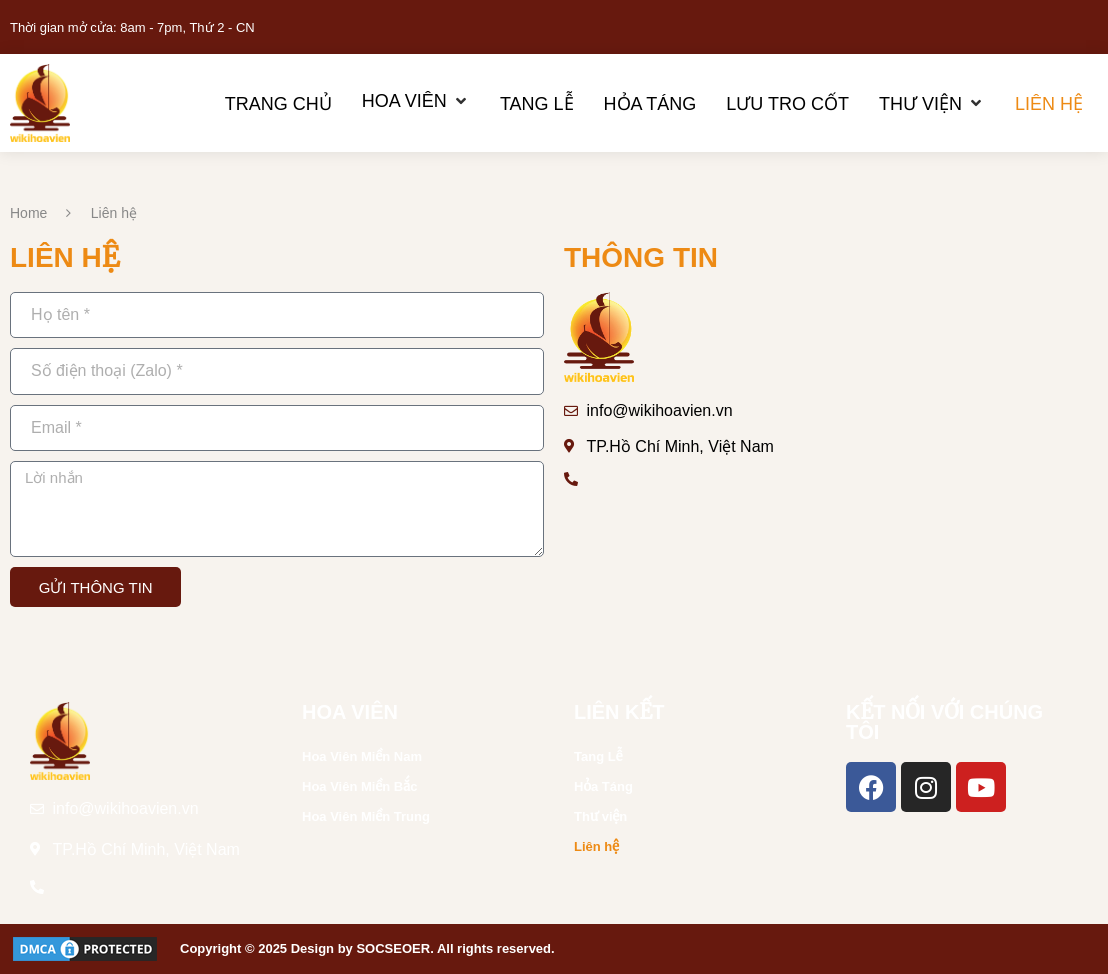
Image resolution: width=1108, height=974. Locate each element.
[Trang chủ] (278, 103)
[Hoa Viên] (416, 101)
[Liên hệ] (1049, 103)
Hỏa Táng (603, 786)
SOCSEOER (393, 948)
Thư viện (600, 816)
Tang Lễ (598, 756)
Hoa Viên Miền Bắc (359, 786)
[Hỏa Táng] (650, 103)
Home (28, 213)
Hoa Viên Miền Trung (366, 816)
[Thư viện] (932, 103)
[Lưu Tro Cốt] (787, 103)
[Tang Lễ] (537, 103)
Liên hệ (596, 846)
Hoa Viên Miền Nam (362, 756)
